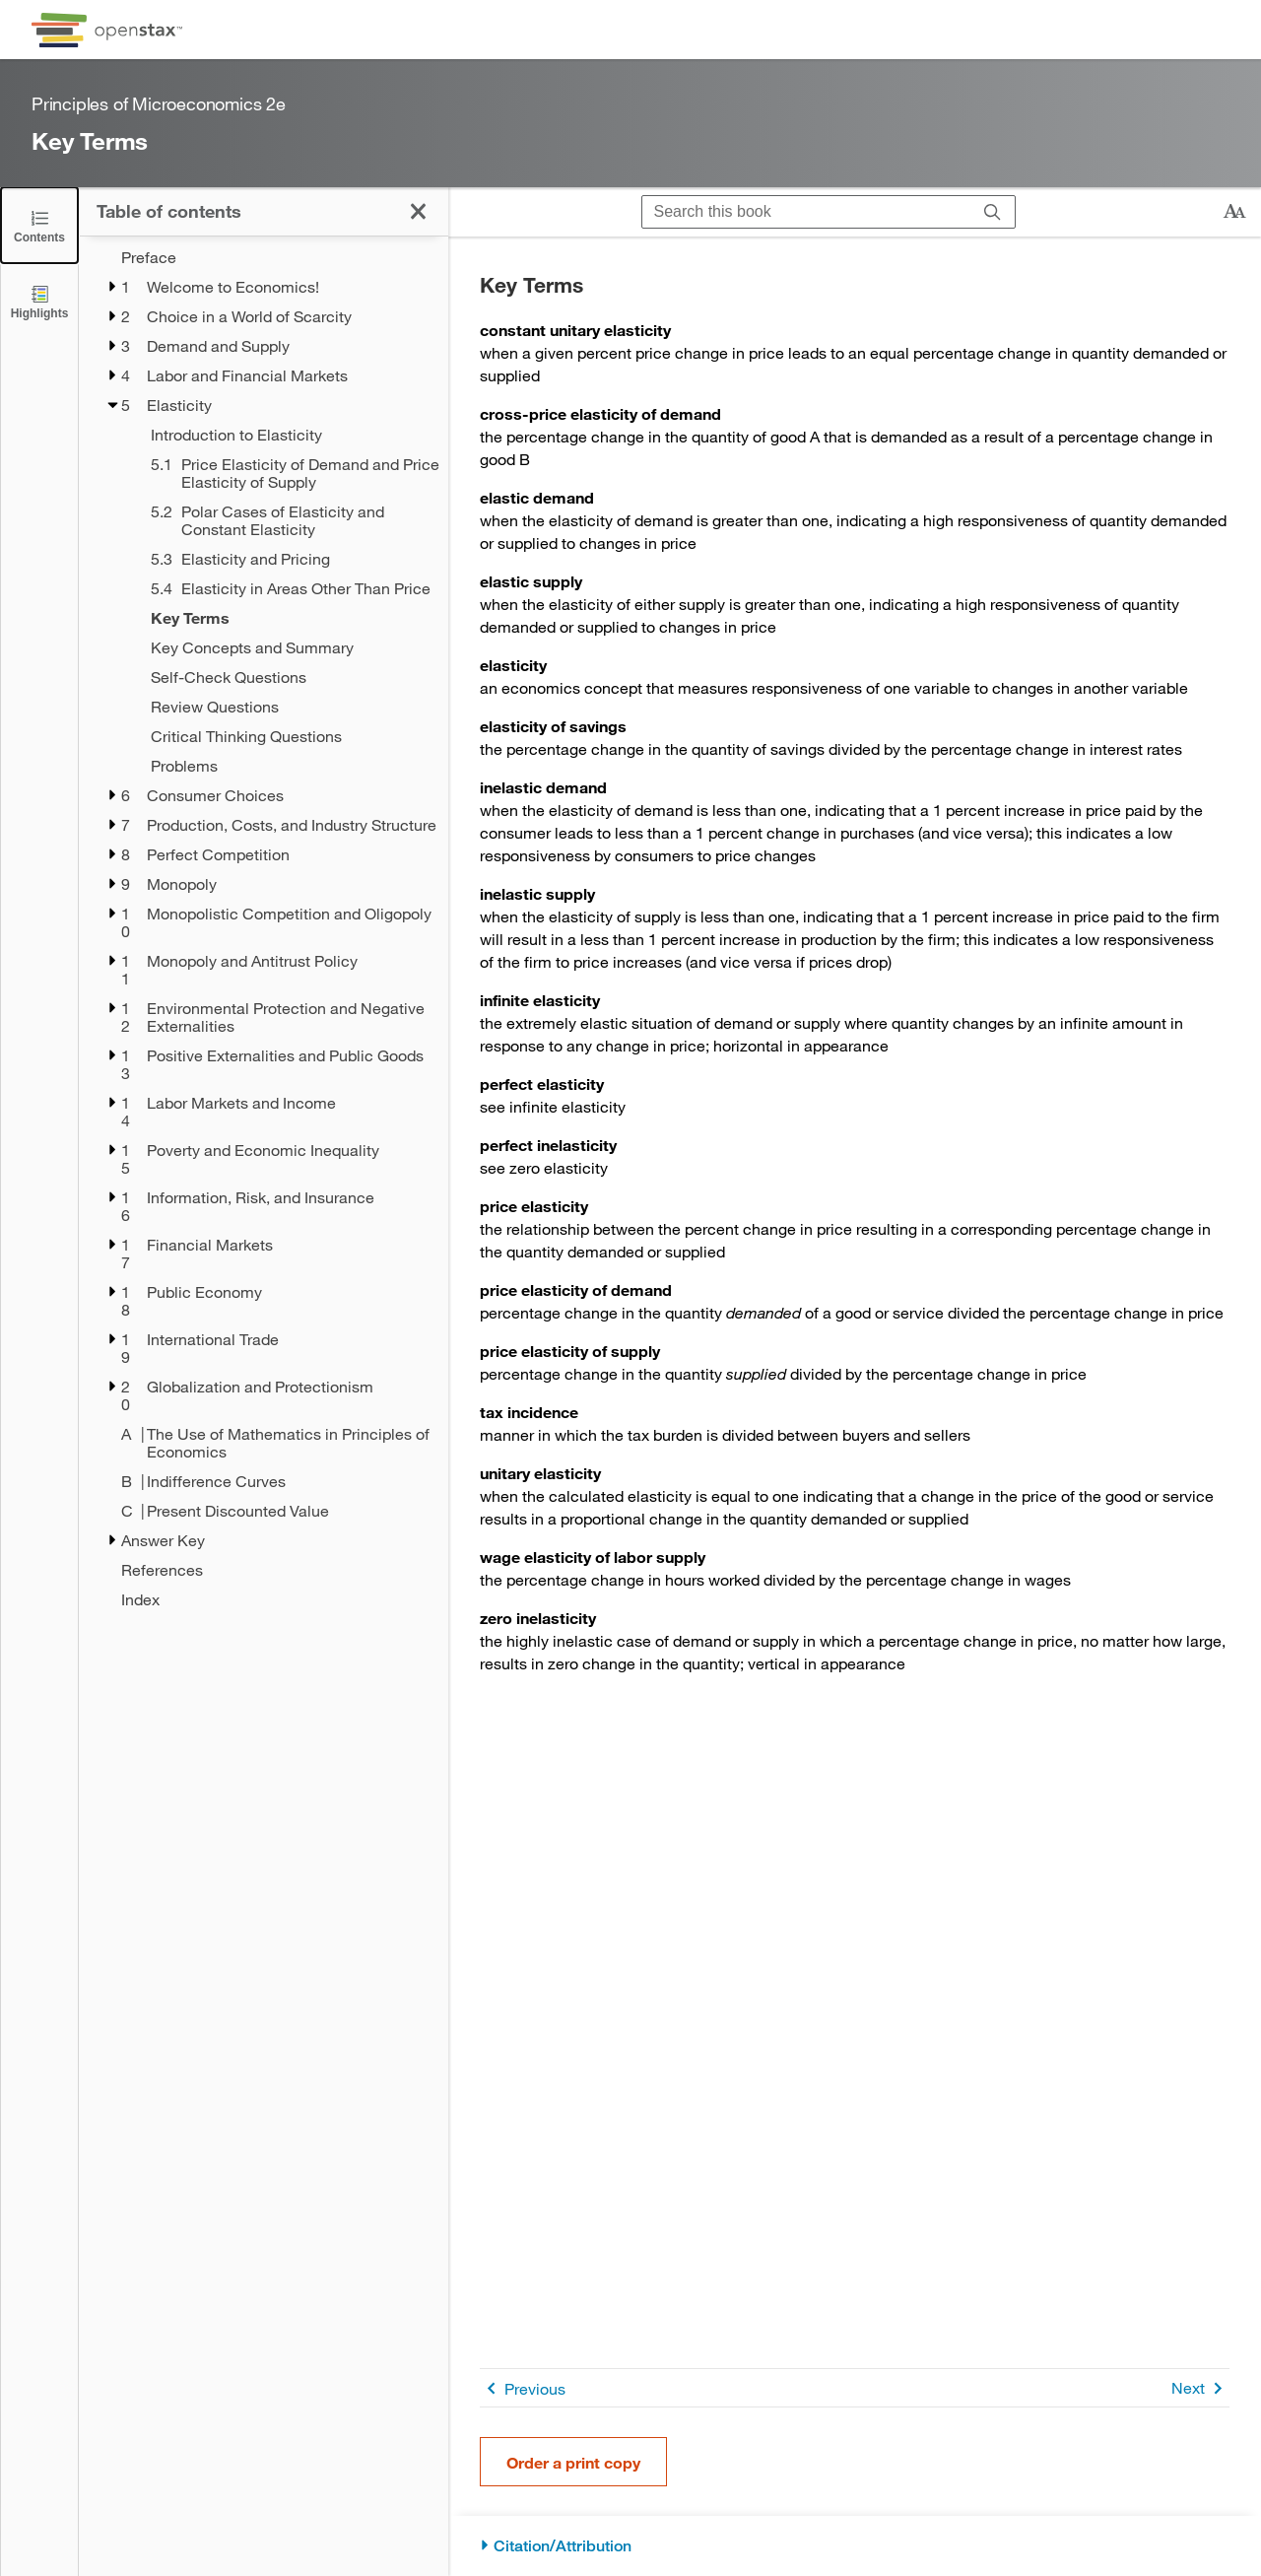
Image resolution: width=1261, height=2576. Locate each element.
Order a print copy (573, 2462)
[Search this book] (806, 212)
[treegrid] (263, 928)
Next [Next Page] (1200, 2388)
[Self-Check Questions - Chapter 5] (286, 677)
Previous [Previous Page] (522, 2388)
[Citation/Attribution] (854, 2546)
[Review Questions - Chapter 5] (286, 706)
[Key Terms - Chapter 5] (286, 618)
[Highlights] (39, 301)
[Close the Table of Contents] (39, 225)
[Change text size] (1234, 212)
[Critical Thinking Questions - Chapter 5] (286, 736)
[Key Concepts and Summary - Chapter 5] (286, 647)
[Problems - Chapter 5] (286, 766)
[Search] (992, 212)
